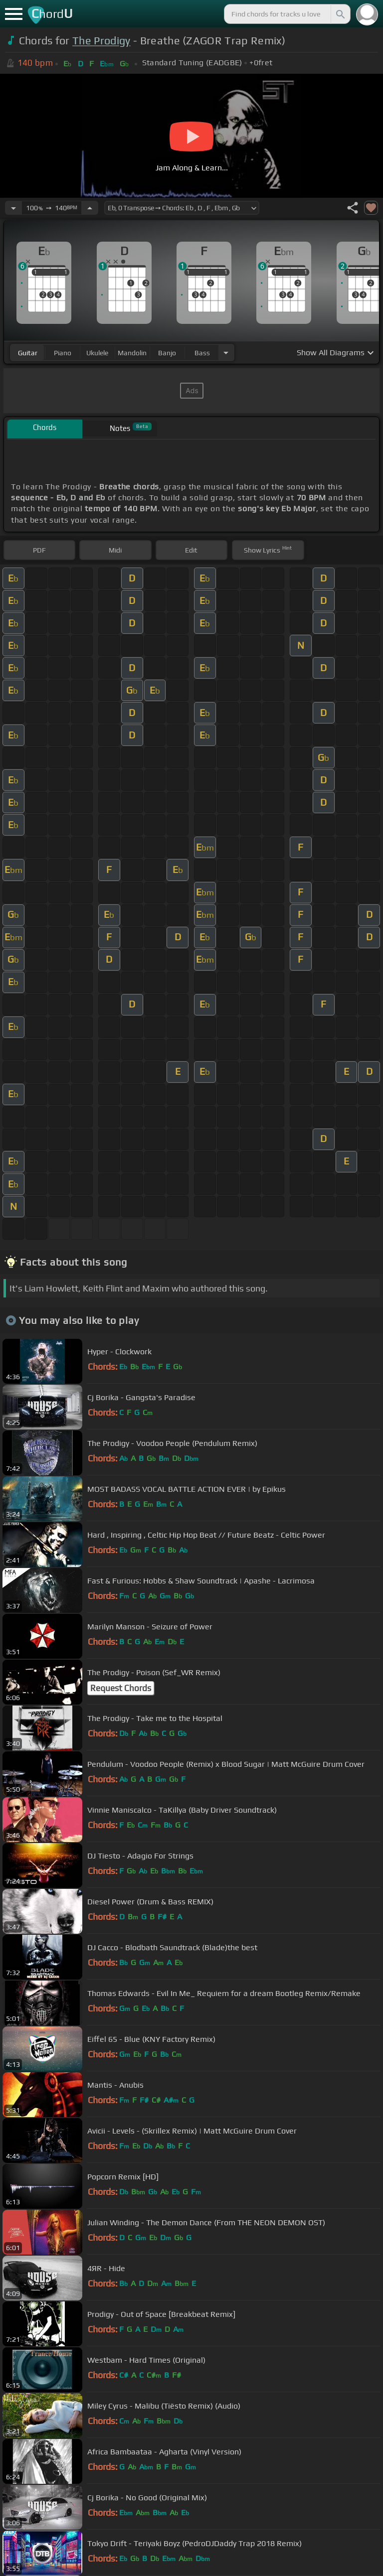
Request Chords (120, 1688)
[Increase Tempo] (89, 208)
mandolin (132, 353)
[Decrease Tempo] (13, 208)
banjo (167, 353)
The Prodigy (101, 40)
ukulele (97, 353)
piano (62, 353)
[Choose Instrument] (225, 352)
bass (202, 353)
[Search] (340, 14)
